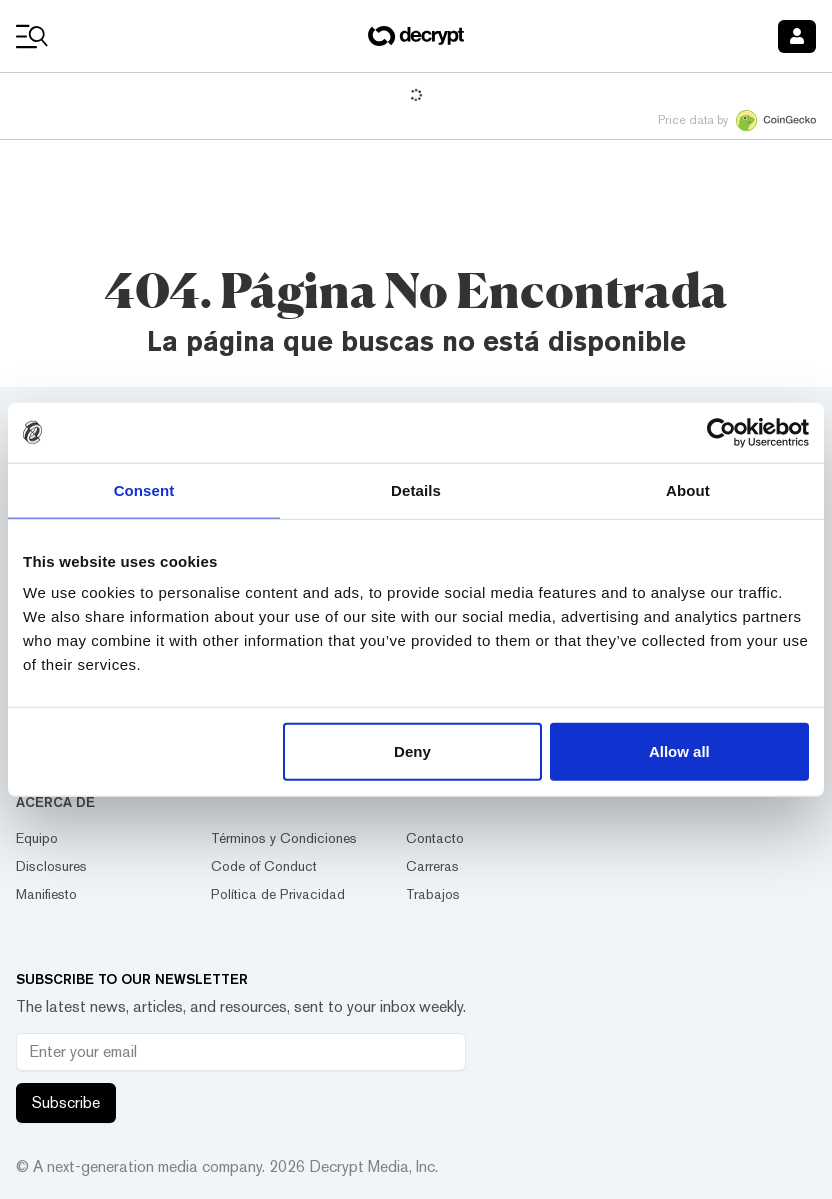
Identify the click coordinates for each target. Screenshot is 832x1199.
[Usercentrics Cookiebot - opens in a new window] (721, 432)
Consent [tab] (144, 489)
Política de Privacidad (278, 894)
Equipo (37, 838)
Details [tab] (416, 489)
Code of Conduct (264, 866)
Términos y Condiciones (284, 838)
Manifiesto (46, 894)
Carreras (432, 866)
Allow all (679, 751)
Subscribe (66, 1102)
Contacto (435, 838)
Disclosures (51, 866)
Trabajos (433, 894)
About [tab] (688, 489)
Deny (412, 751)
